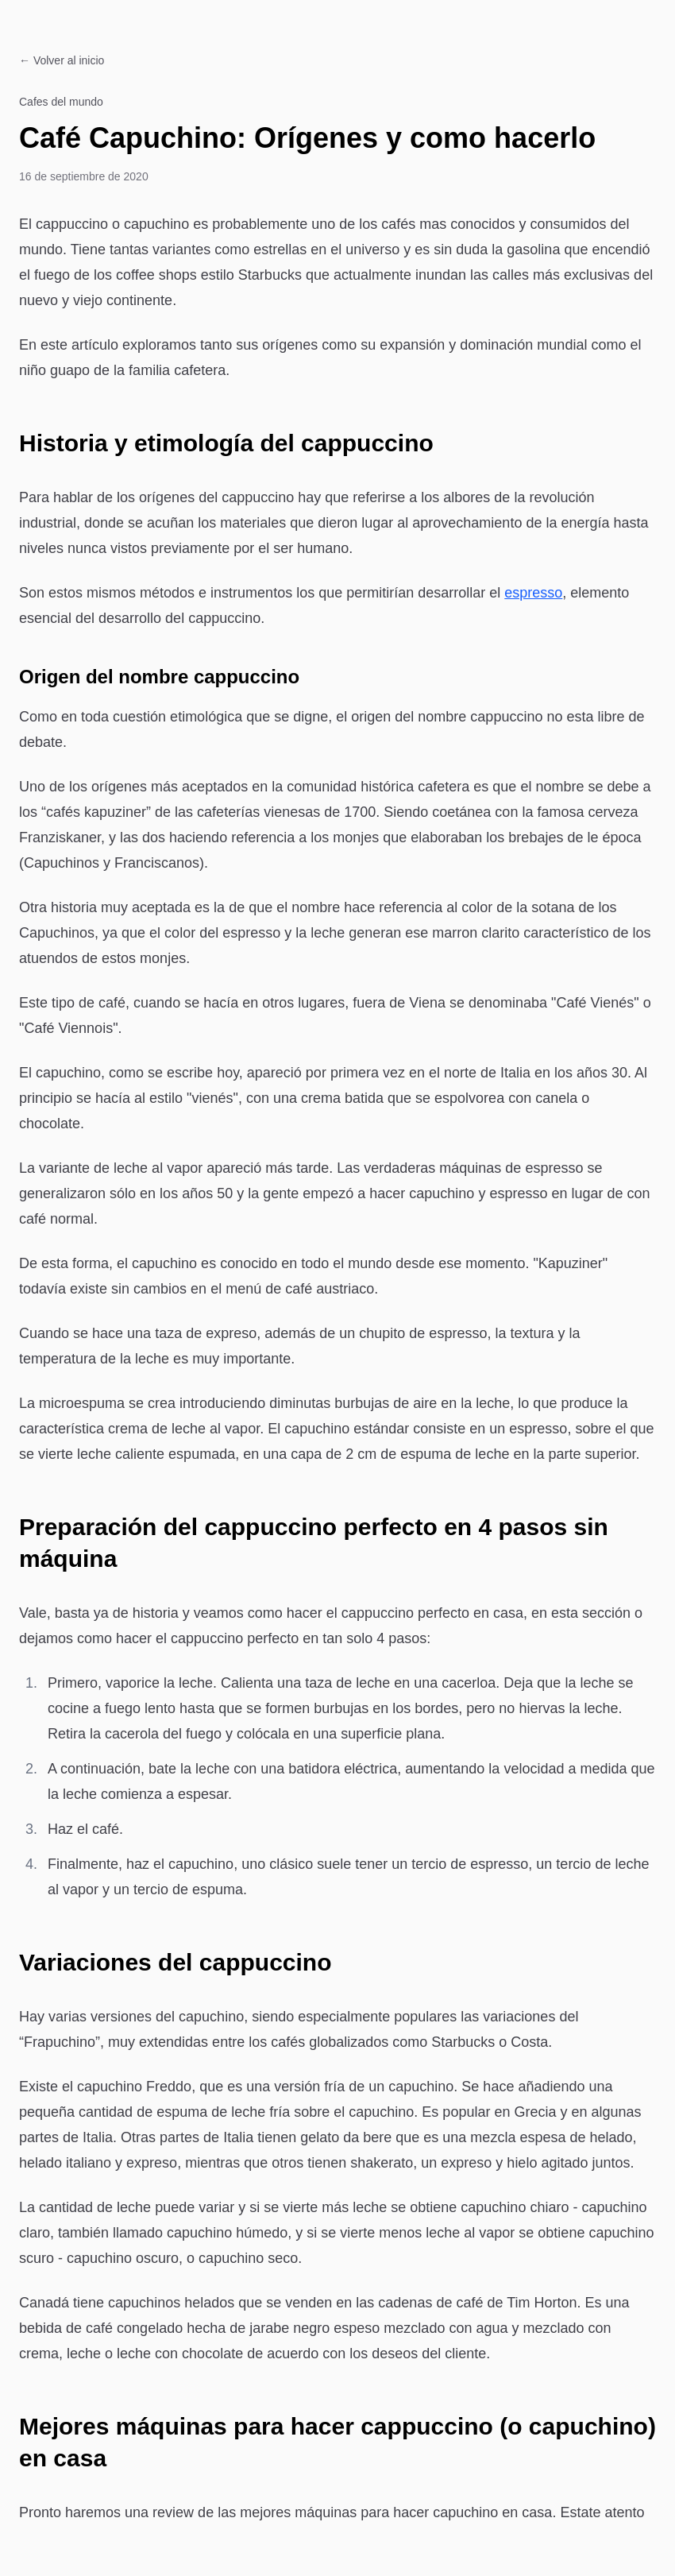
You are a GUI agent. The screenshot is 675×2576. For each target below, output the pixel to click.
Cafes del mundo (61, 101)
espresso (533, 593)
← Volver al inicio (61, 60)
